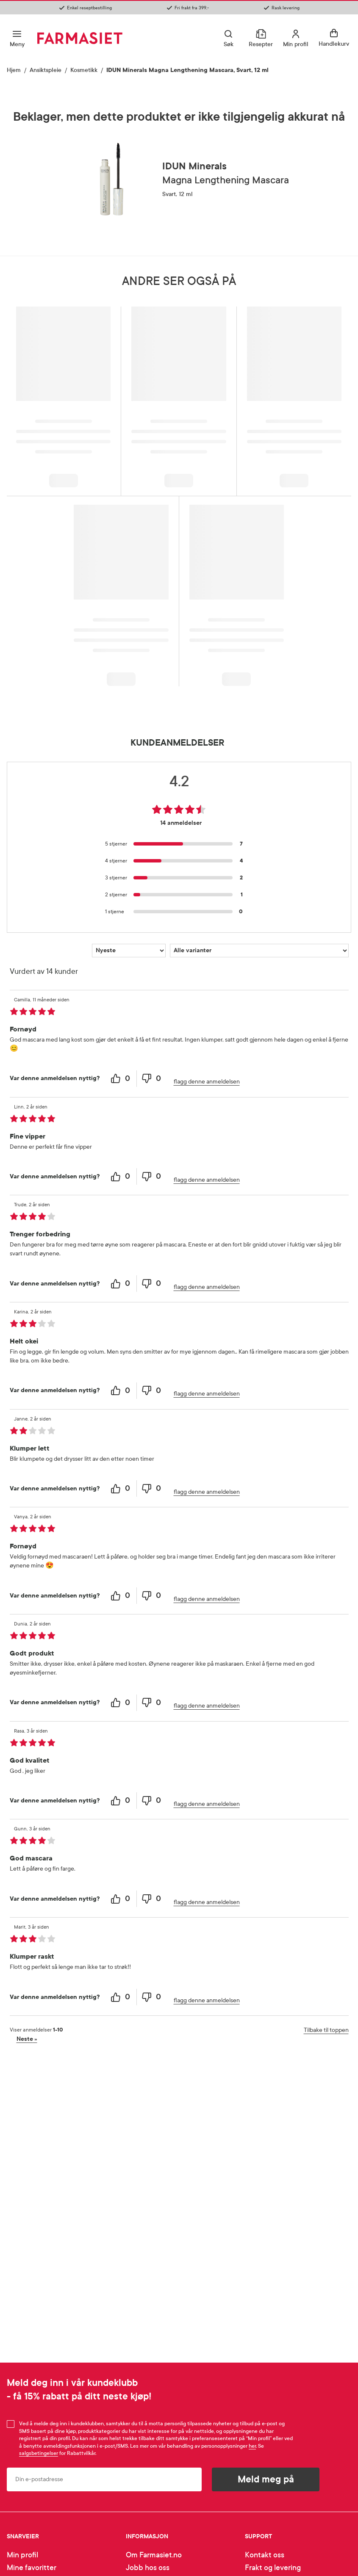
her (252, 2446)
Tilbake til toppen (326, 2030)
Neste (27, 2039)
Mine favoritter (31, 2567)
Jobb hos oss (147, 2567)
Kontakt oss (264, 2555)
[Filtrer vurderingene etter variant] (259, 950)
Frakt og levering (273, 2567)
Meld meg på (266, 2479)
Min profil (22, 2555)
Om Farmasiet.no (154, 2555)
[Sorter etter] (129, 950)
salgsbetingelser (38, 2453)
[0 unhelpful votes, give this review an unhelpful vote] (152, 1078)
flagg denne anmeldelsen (207, 1081)
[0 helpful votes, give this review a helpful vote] (121, 1078)
